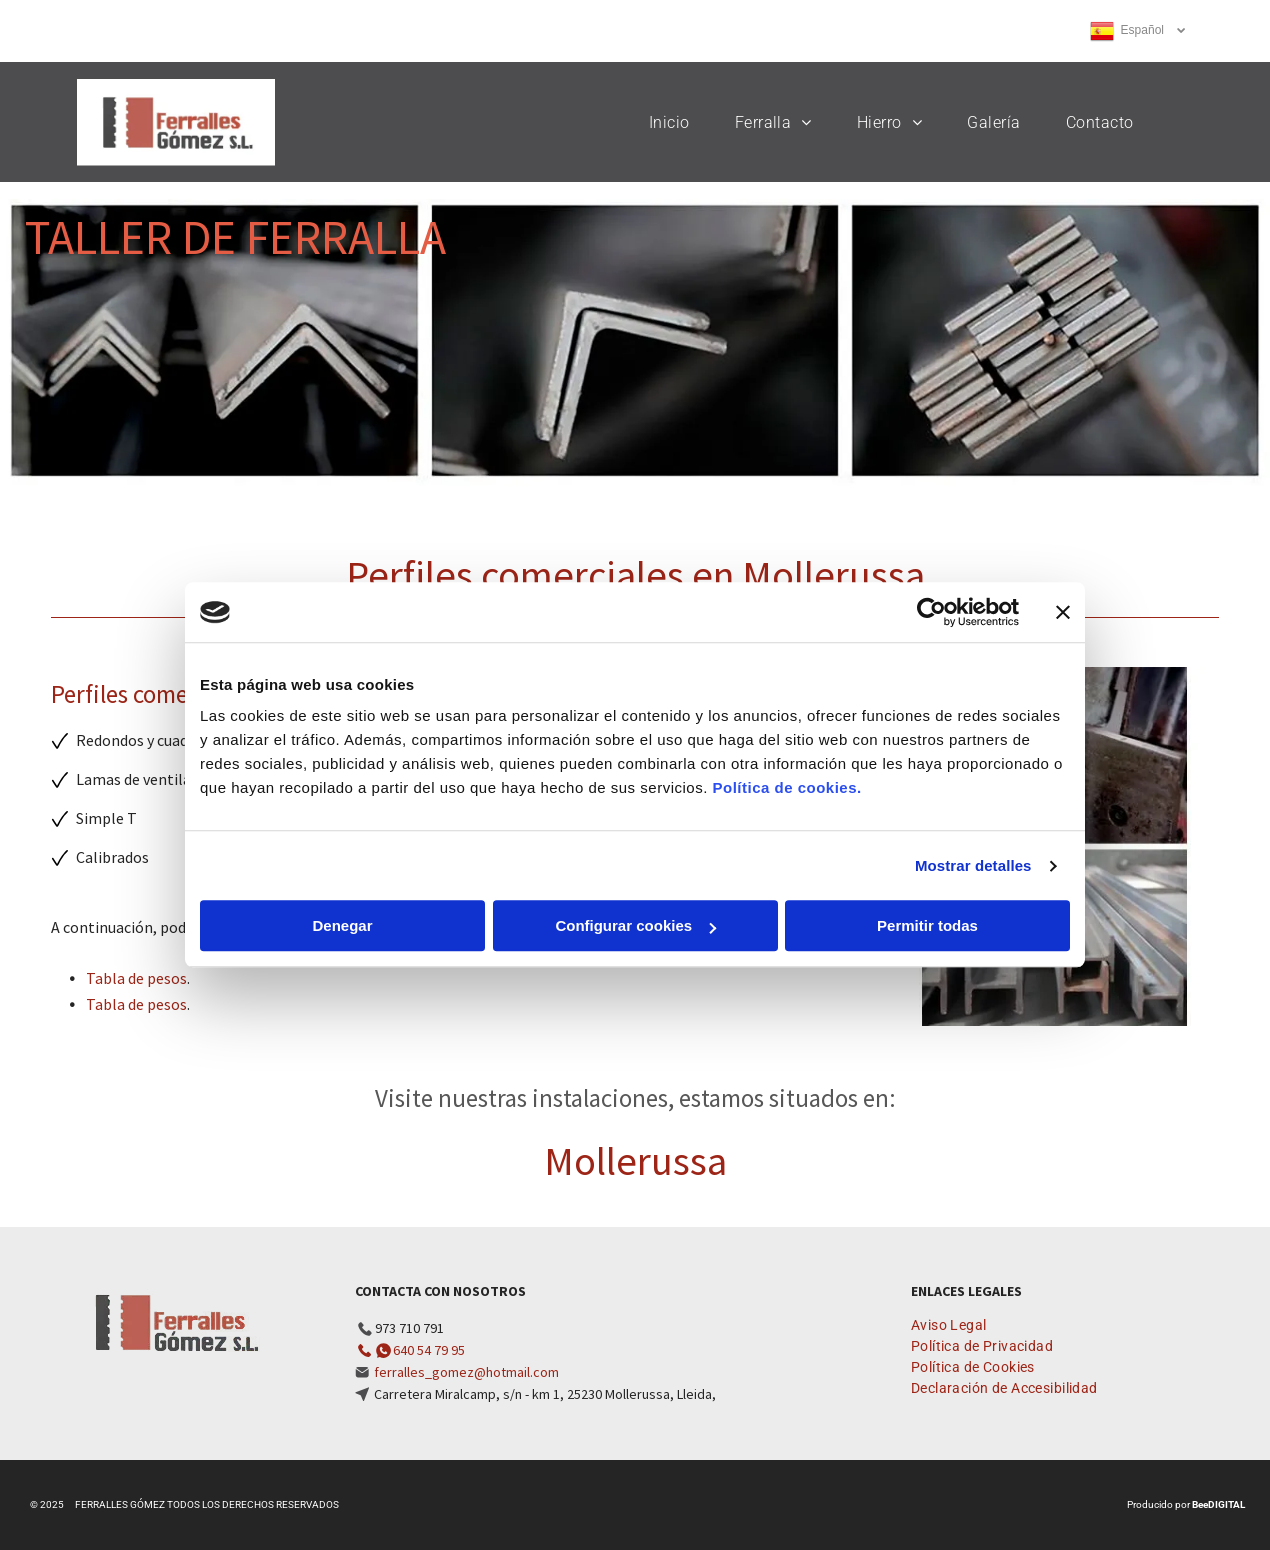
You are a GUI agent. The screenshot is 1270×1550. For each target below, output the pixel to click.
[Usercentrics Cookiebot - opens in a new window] (931, 612)
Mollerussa (635, 1161)
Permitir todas (927, 926)
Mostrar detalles (973, 865)
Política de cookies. (786, 788)
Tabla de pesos (136, 978)
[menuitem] (677, 122)
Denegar (342, 926)
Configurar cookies (635, 926)
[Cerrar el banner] (1063, 612)
